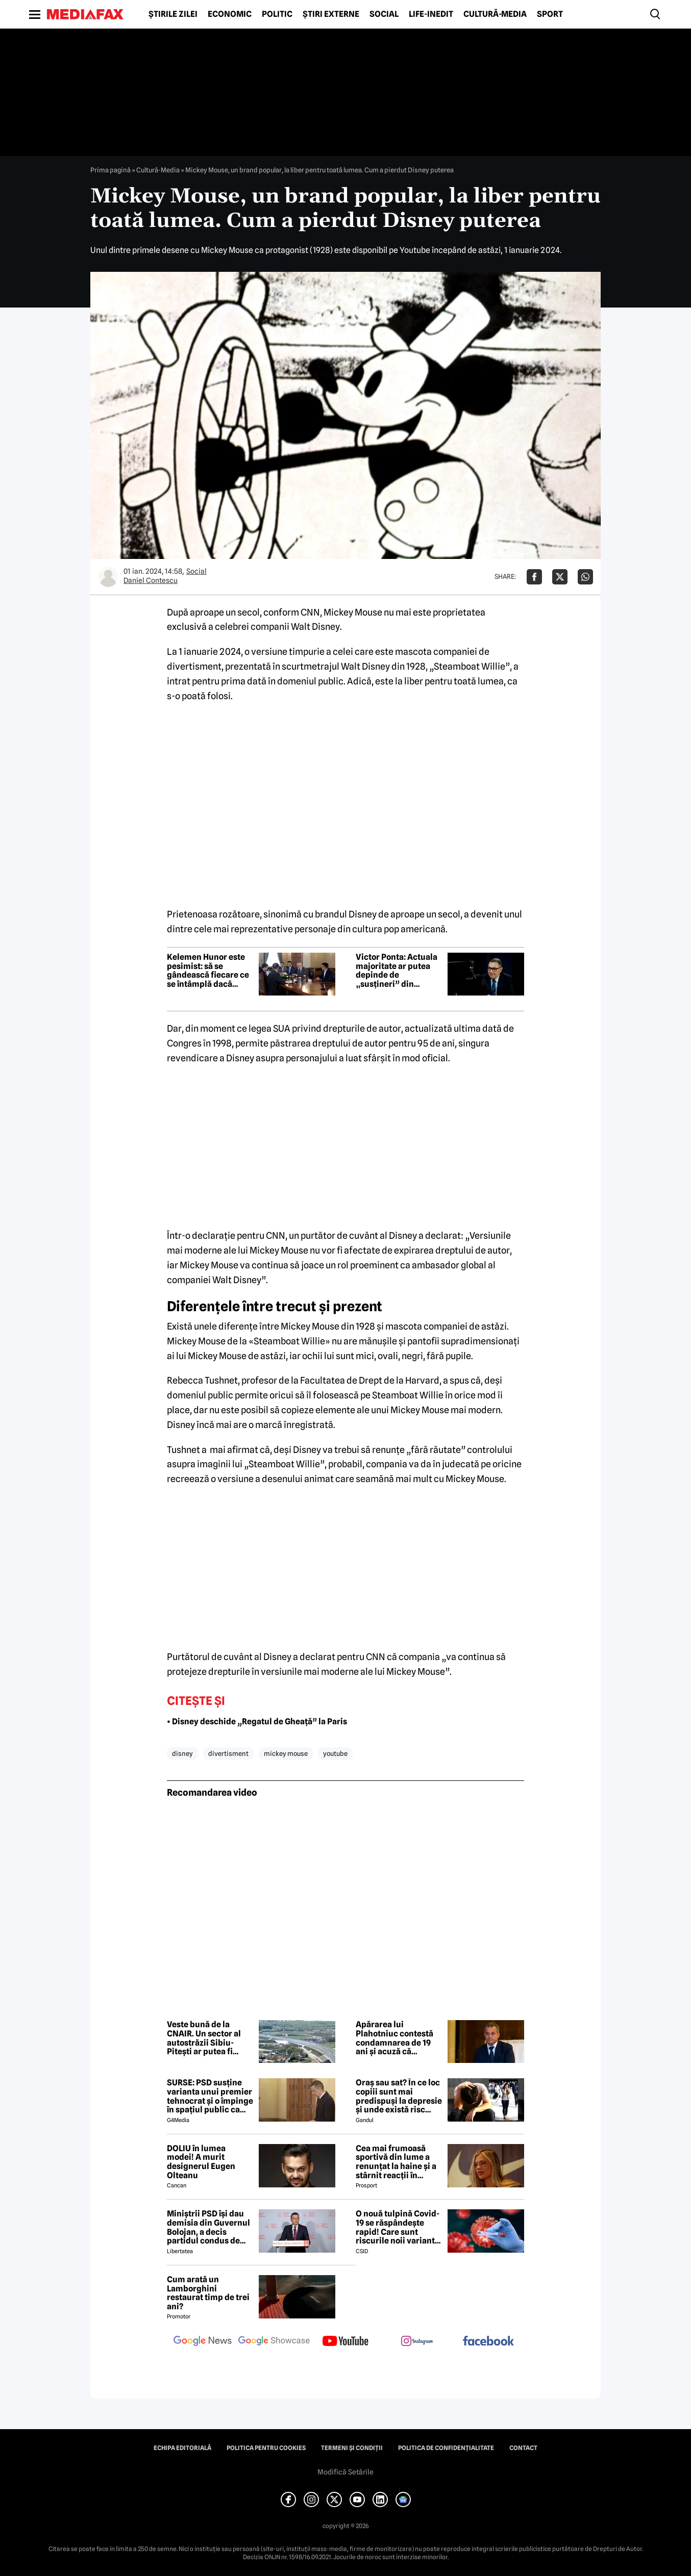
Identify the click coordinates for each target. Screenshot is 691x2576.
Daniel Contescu (151, 580)
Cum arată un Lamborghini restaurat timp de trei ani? (208, 2293)
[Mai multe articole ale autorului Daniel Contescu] (108, 577)
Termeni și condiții (352, 2448)
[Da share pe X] (559, 576)
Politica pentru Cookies (266, 2448)
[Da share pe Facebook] (534, 576)
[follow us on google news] (202, 2342)
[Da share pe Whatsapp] (585, 576)
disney (182, 1753)
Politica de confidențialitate (446, 2448)
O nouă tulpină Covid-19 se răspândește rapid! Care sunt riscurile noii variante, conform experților (398, 2227)
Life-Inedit (431, 14)
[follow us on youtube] (345, 2342)
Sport (550, 14)
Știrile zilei (173, 14)
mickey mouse (286, 1753)
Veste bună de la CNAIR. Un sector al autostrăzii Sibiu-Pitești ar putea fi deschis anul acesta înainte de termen (205, 2038)
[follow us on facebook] (488, 2342)
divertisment (228, 1753)
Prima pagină (110, 170)
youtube (335, 1753)
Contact (523, 2448)
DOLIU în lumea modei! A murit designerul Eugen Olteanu (201, 2162)
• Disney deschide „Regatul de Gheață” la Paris (257, 1721)
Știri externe (331, 14)
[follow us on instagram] (417, 2342)
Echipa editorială (182, 2448)
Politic (277, 14)
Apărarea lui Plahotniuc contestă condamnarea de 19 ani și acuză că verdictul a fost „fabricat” (394, 2038)
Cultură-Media (495, 14)
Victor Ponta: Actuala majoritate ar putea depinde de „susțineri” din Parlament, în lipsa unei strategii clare (396, 970)
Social (384, 14)
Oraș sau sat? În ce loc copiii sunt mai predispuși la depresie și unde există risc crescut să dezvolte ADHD (399, 2096)
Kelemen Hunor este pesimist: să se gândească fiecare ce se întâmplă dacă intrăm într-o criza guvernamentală (208, 970)
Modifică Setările (345, 2472)
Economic (230, 14)
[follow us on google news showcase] (274, 2342)
